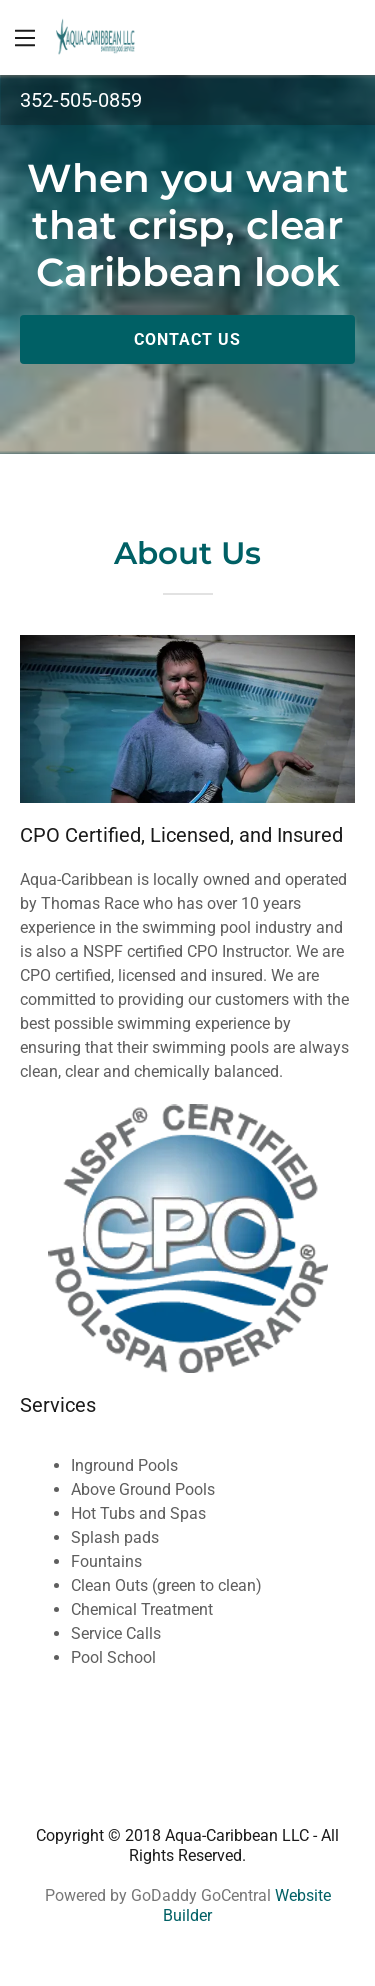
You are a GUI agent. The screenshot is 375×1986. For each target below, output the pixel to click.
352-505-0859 (81, 100)
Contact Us (187, 339)
